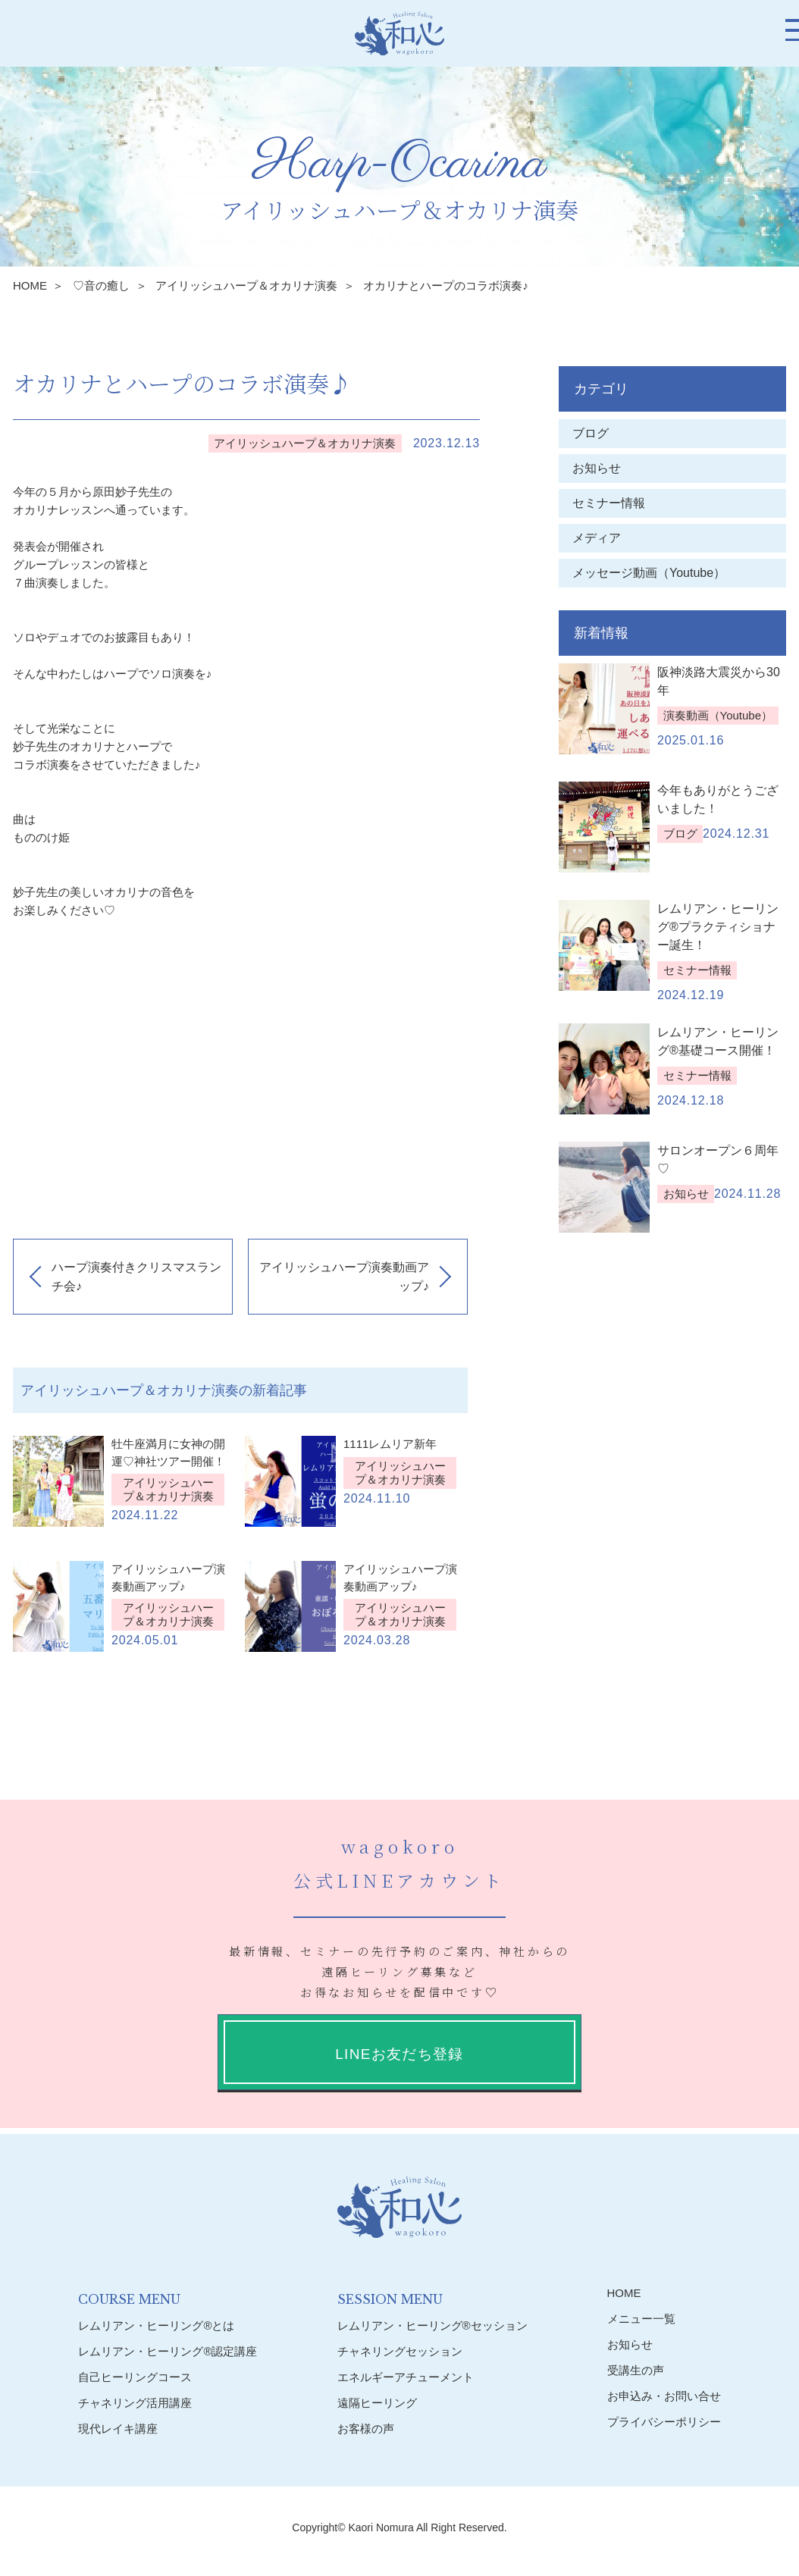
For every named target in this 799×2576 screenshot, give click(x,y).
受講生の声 (635, 2370)
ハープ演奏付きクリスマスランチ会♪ (136, 1277)
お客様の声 (365, 2427)
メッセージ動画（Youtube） (655, 572)
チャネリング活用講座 (135, 2402)
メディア (596, 537)
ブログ (590, 433)
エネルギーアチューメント (405, 2376)
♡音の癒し (101, 285)
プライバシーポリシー (664, 2421)
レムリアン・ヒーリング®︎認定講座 (167, 2350)
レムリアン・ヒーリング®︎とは (156, 2324)
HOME (30, 285)
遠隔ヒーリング (377, 2402)
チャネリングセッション (399, 2350)
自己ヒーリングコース (135, 2376)
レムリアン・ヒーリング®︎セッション (432, 2324)
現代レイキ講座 (118, 2427)
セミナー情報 (608, 503)
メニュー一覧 (641, 2318)
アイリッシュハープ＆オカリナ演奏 (246, 285)
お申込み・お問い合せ (664, 2396)
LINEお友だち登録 (399, 2054)
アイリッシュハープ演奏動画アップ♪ (344, 1277)
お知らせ (596, 468)
